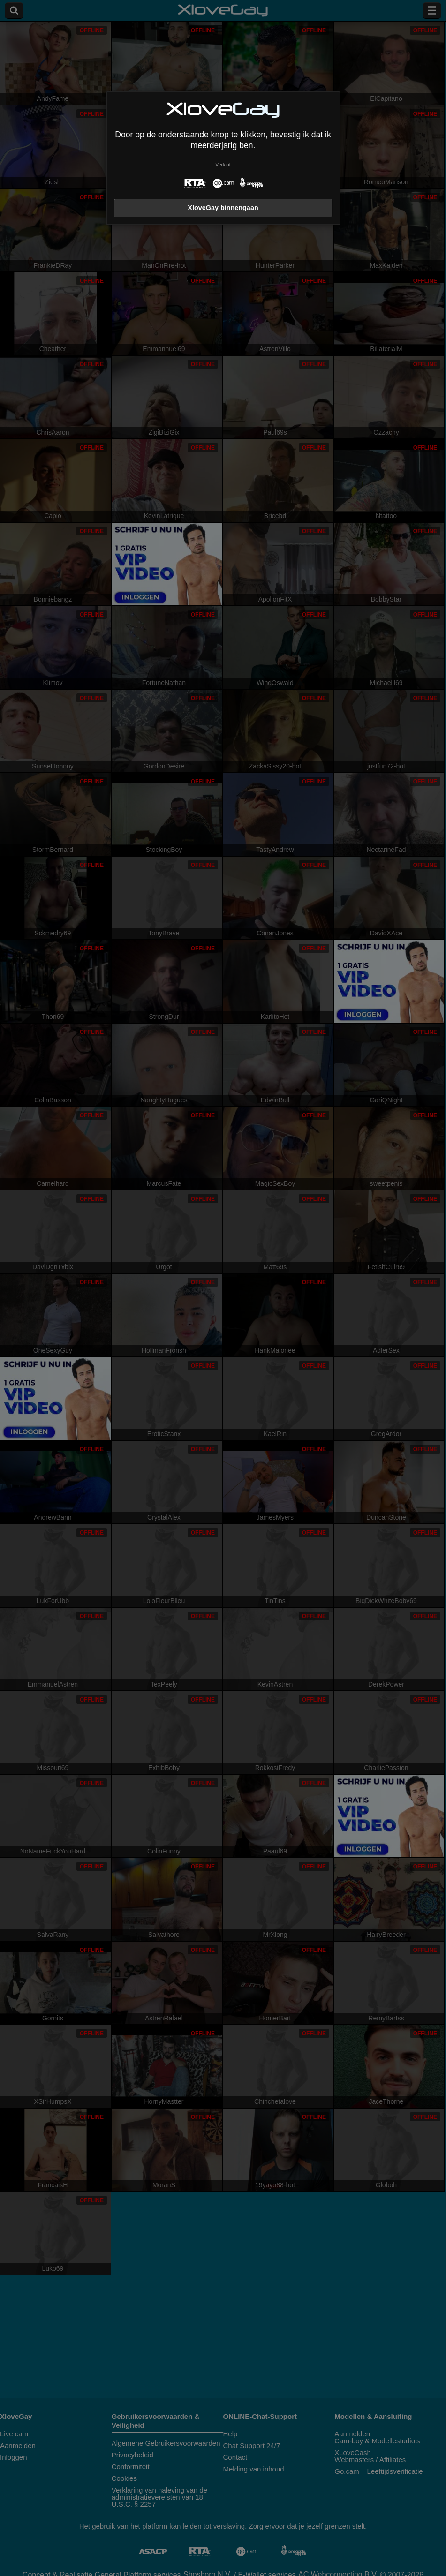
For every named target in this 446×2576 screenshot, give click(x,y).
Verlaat (222, 164)
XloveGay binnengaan (223, 207)
